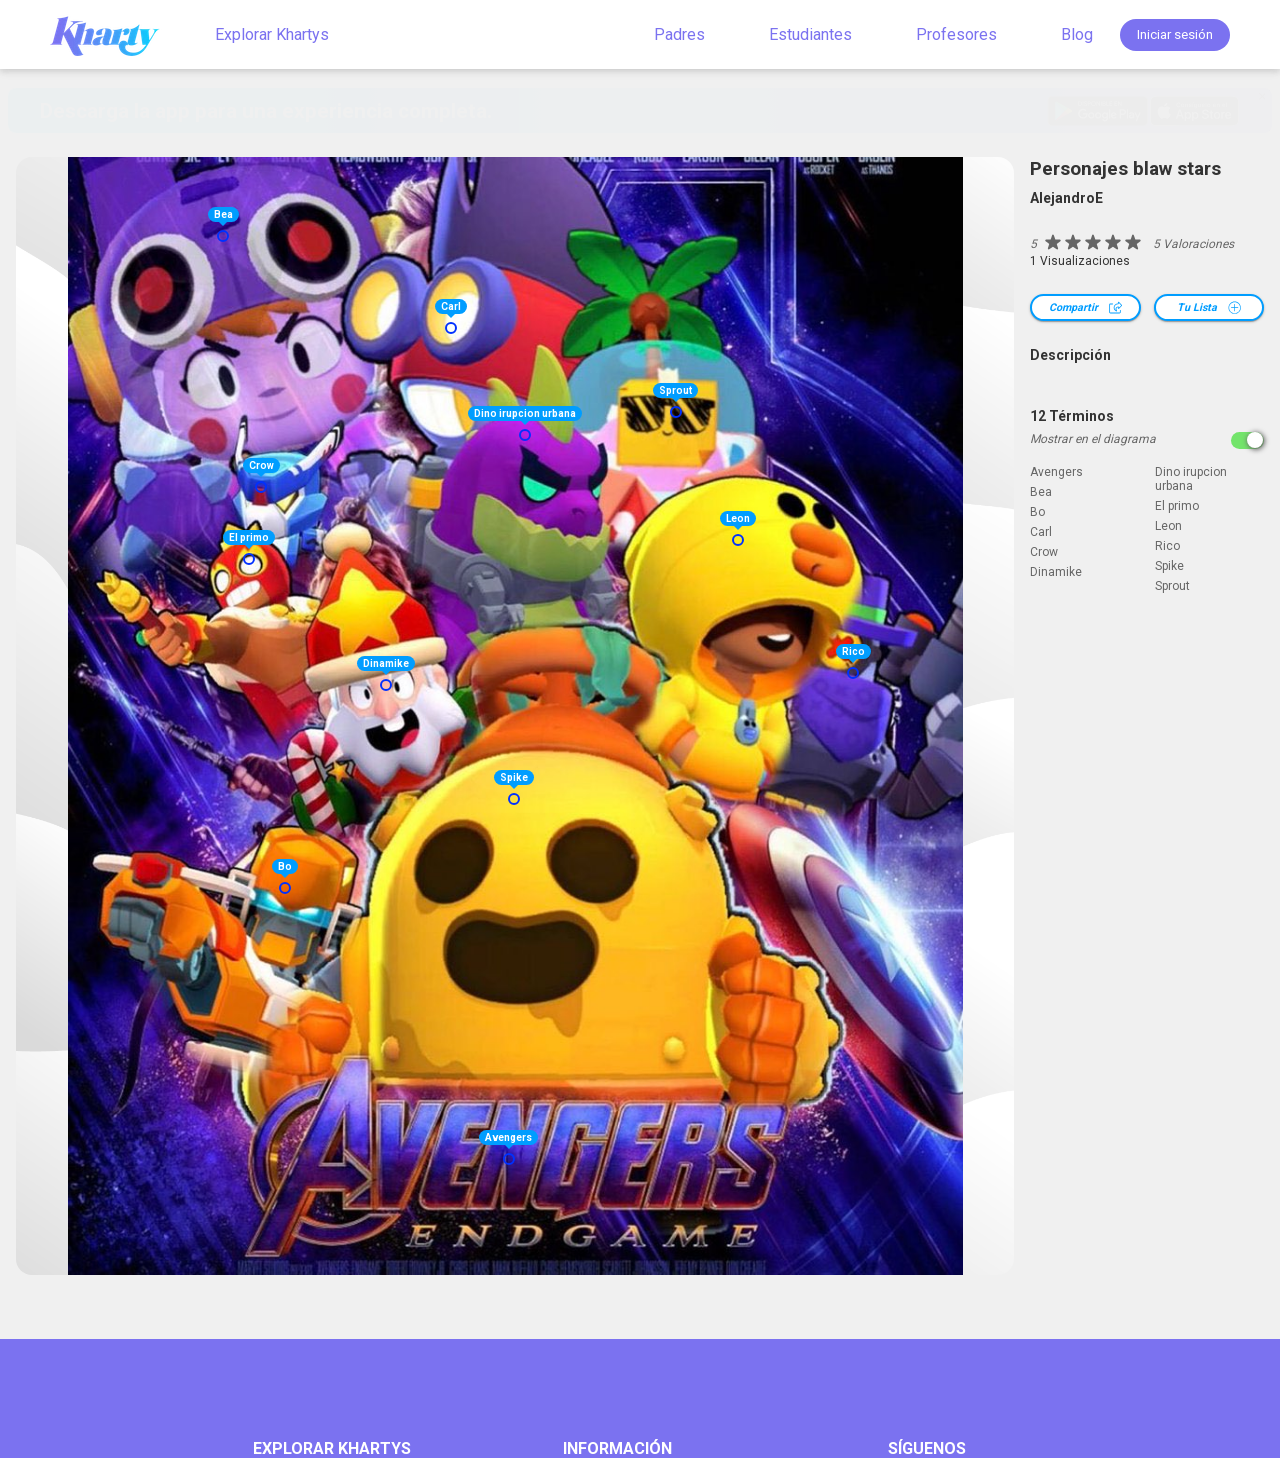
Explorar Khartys (272, 34)
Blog (1077, 34)
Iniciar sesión (1175, 34)
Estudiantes (810, 34)
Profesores (956, 34)
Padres (679, 34)
